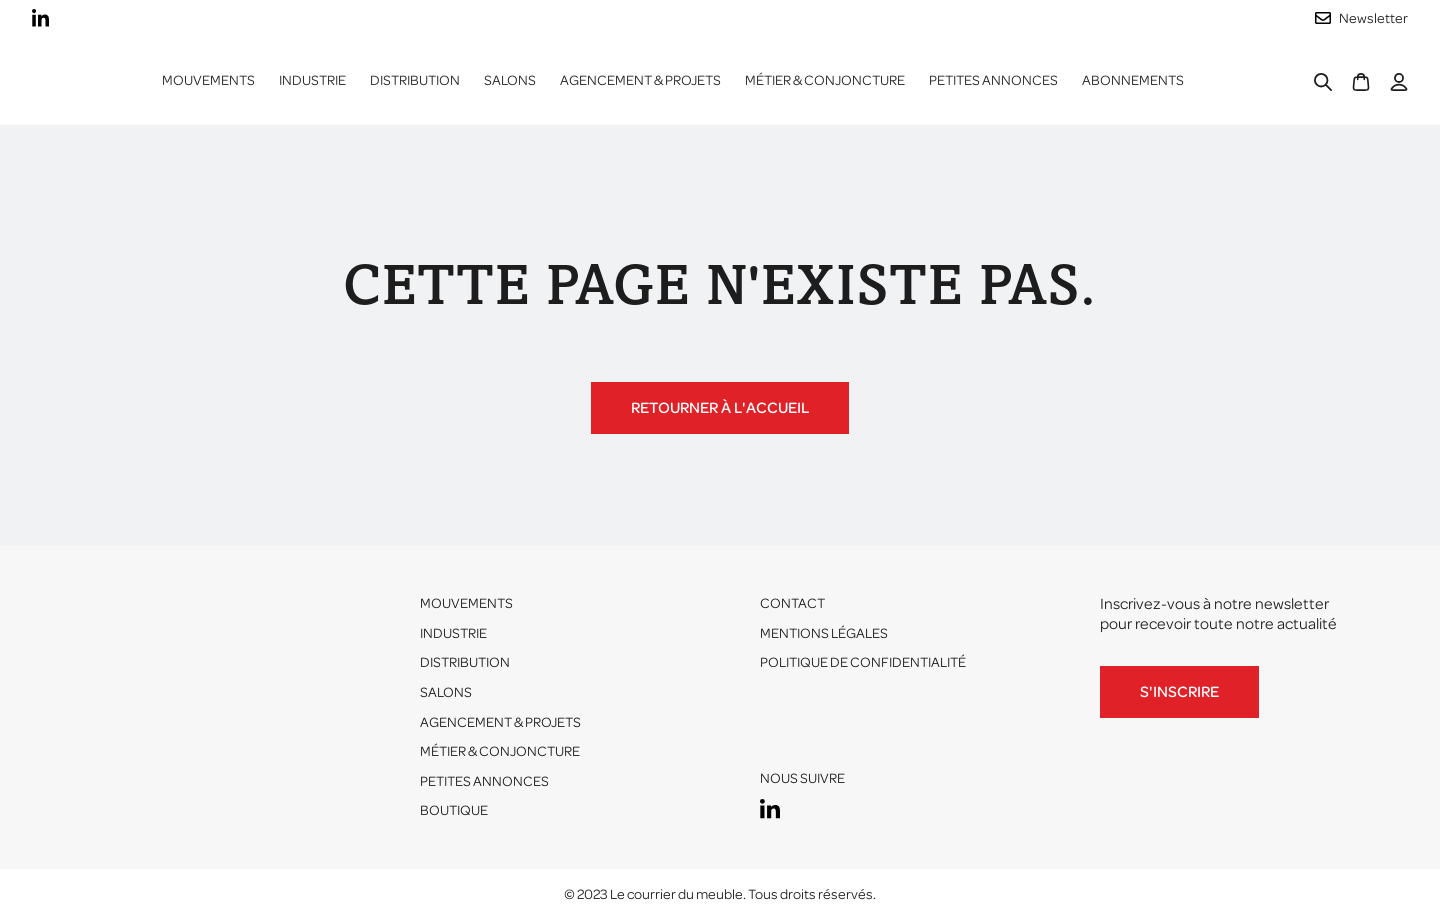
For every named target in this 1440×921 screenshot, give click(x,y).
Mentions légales (824, 633)
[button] (312, 81)
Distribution (465, 662)
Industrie (453, 633)
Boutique (454, 810)
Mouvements (208, 80)
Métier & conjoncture (825, 80)
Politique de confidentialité (863, 662)
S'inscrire (1179, 692)
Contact (792, 603)
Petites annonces (993, 80)
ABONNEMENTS (1133, 80)
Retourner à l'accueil (720, 408)
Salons (510, 80)
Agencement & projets (640, 80)
